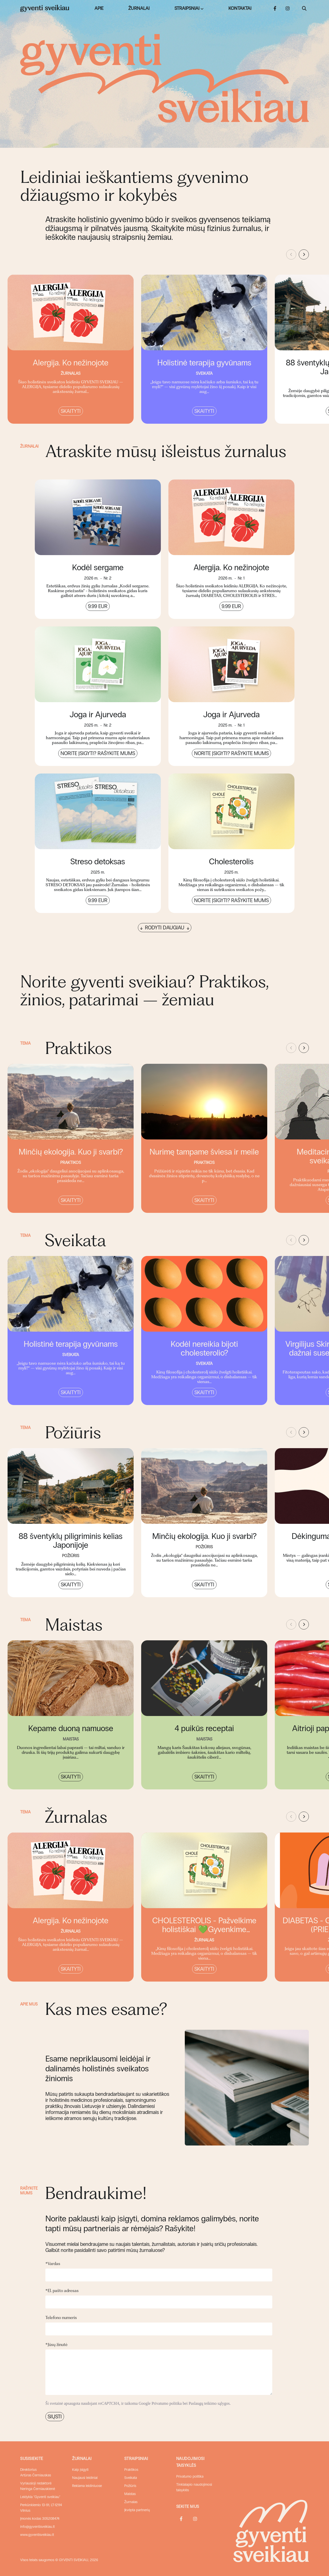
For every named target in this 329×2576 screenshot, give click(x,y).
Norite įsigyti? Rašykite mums (98, 753)
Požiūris (73, 1432)
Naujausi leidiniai (85, 2478)
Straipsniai (186, 8)
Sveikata (75, 1240)
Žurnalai (138, 8)
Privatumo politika (167, 2403)
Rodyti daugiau (164, 928)
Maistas (73, 1624)
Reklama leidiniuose (87, 2486)
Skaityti (71, 411)
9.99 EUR (97, 606)
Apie (99, 8)
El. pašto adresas (62, 2290)
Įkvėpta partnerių (137, 2510)
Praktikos (78, 1048)
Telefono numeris (61, 2317)
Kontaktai (239, 8)
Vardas (52, 2263)
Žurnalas (76, 1816)
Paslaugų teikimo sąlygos (209, 2403)
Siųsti (55, 2417)
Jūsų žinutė (56, 2344)
